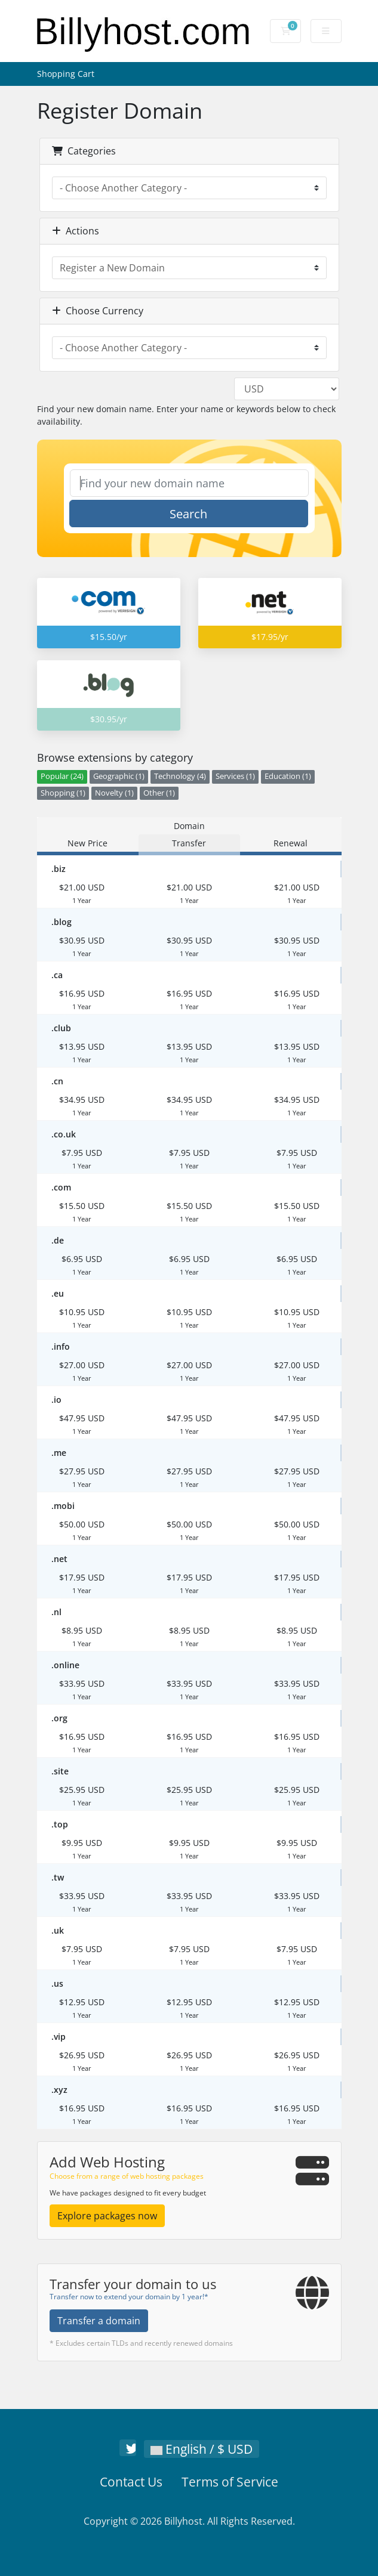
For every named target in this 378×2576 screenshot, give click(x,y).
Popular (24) (62, 776)
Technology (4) (180, 776)
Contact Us (131, 2481)
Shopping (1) (63, 793)
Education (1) (288, 776)
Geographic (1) (119, 776)
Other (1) (159, 793)
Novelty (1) (114, 793)
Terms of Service (230, 2481)
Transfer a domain (98, 2320)
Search (188, 514)
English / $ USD (201, 2449)
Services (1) (235, 776)
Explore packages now (107, 2215)
